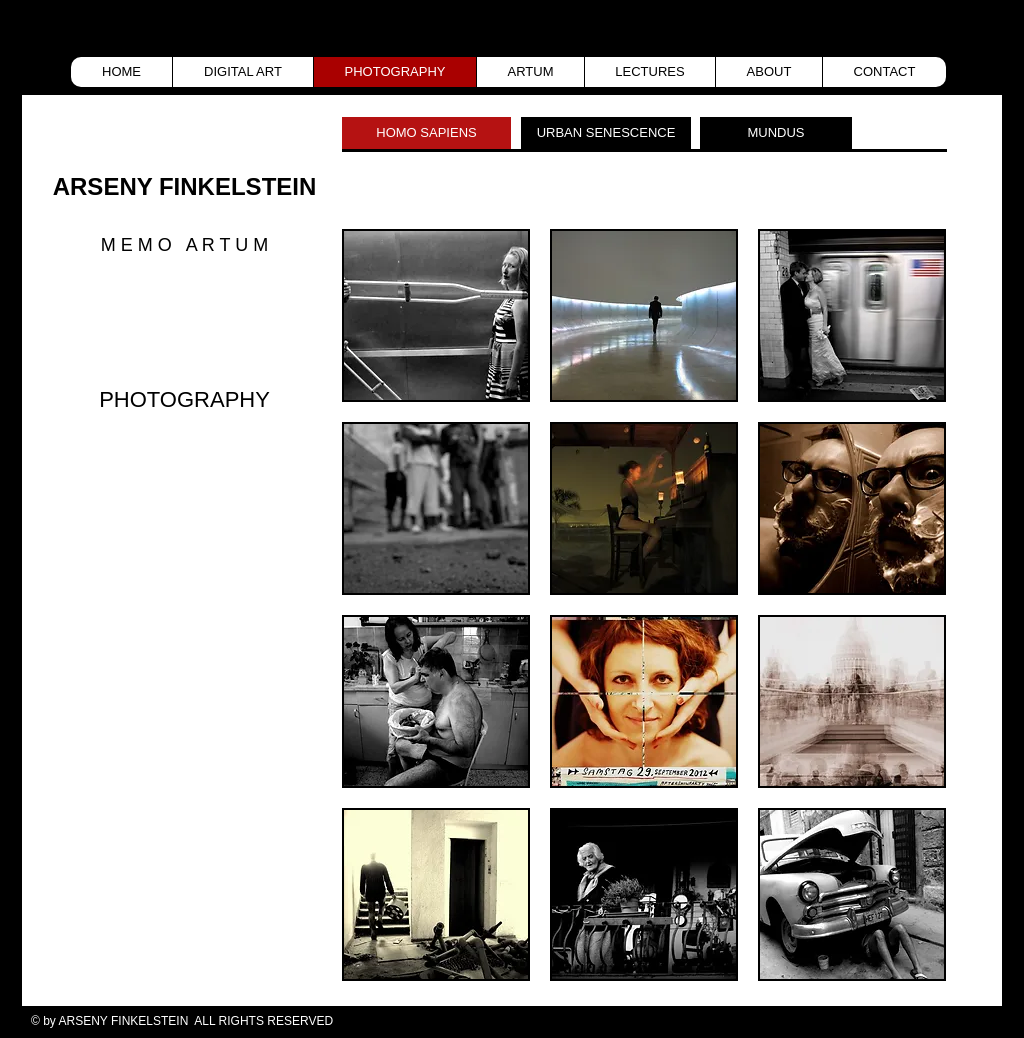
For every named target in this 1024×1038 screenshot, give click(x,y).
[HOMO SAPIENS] (426, 133)
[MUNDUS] (776, 133)
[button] (436, 315)
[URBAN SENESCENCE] (606, 133)
